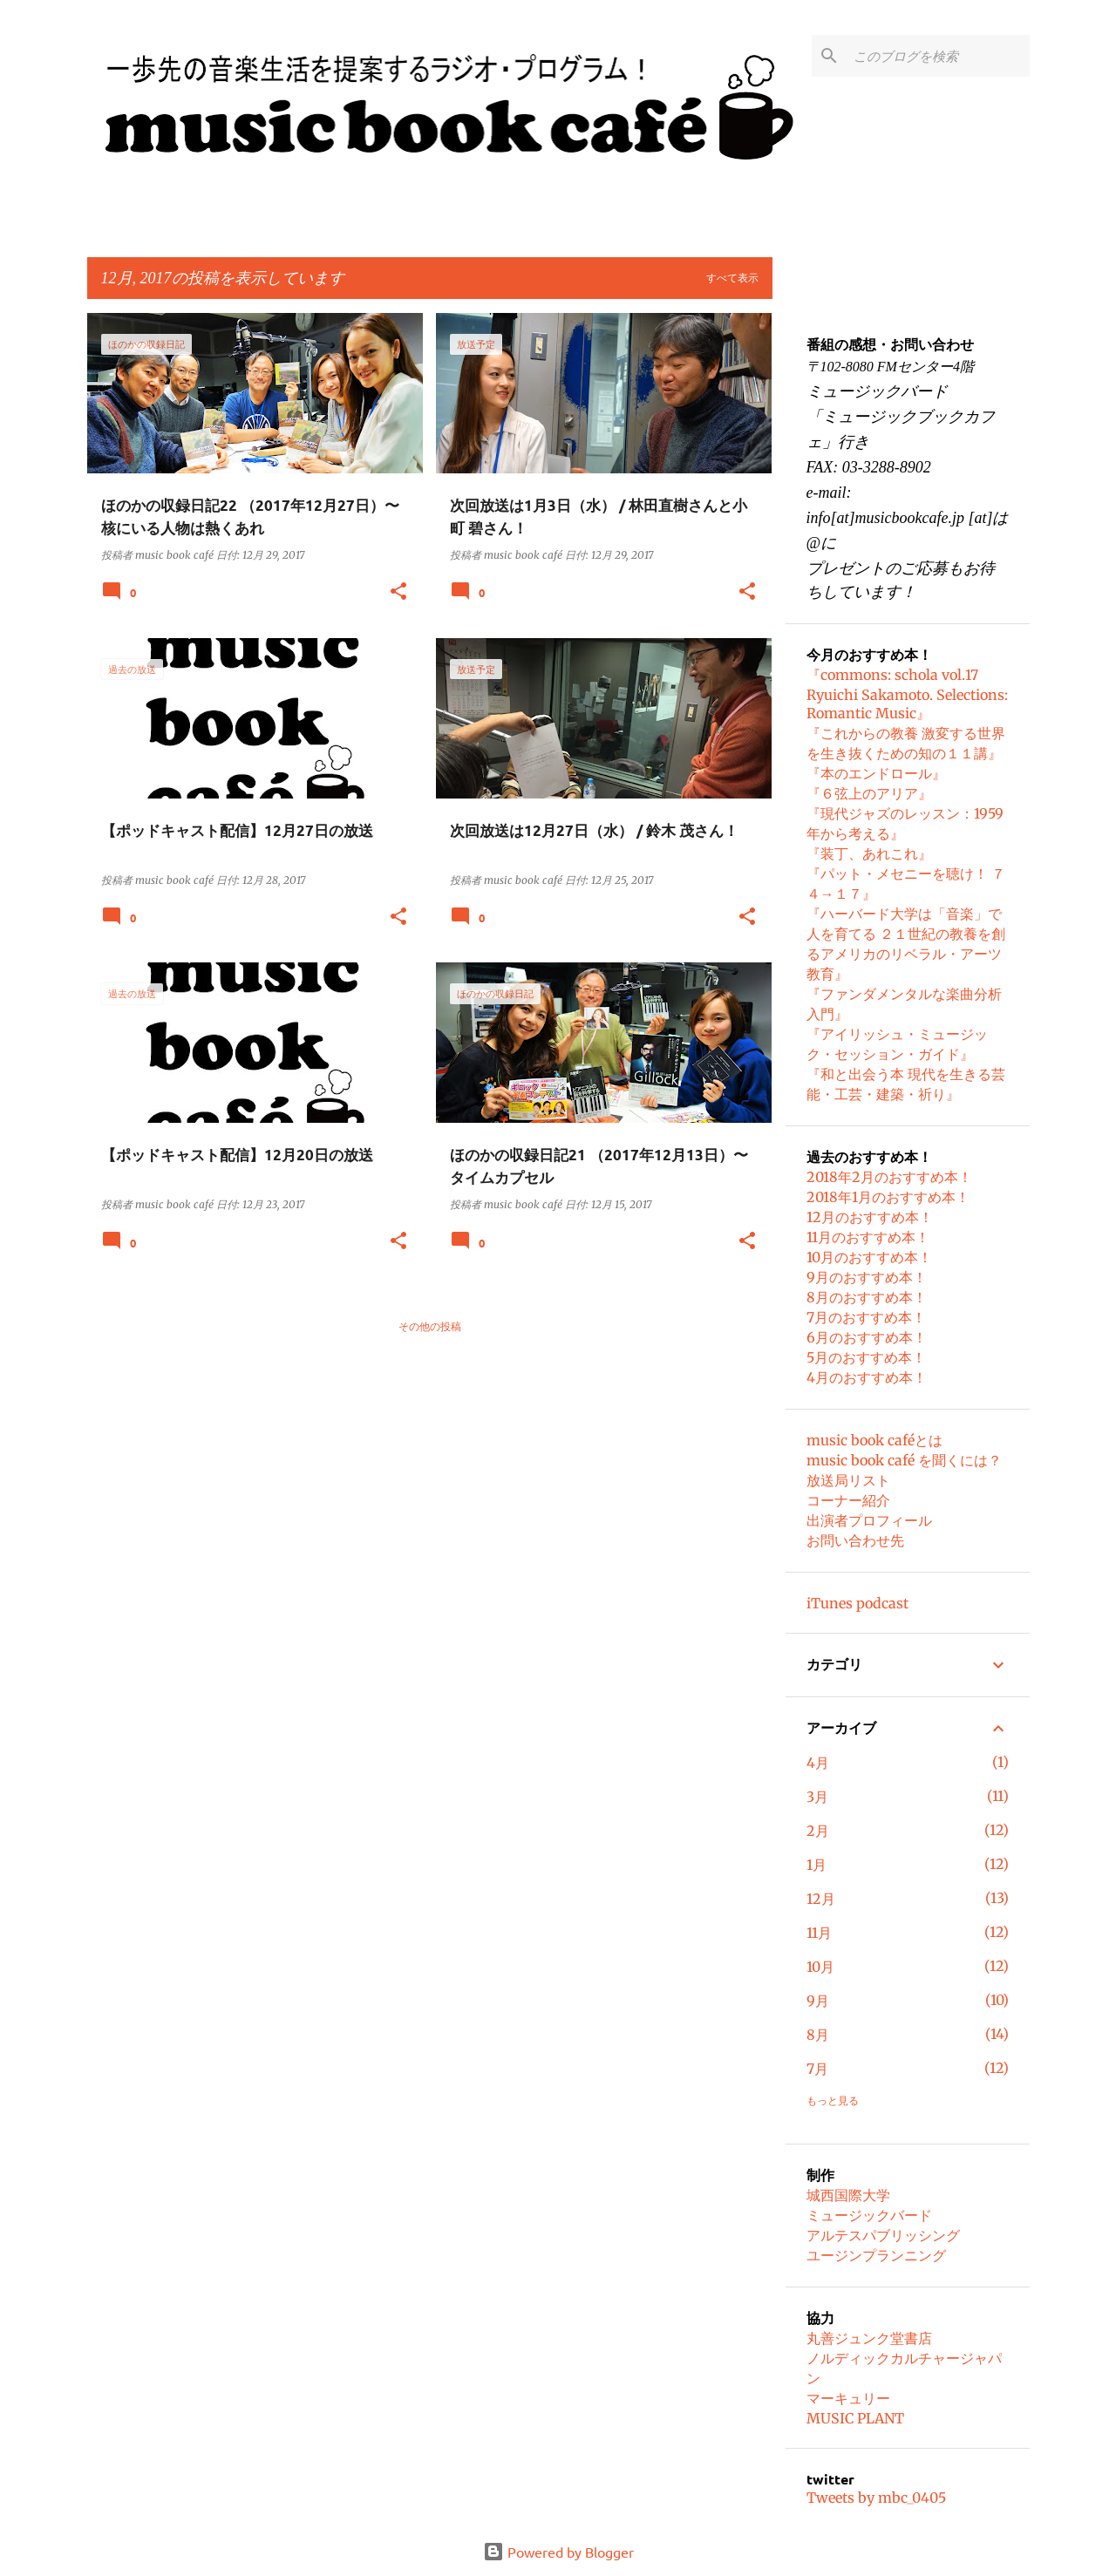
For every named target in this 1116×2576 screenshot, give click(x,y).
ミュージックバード (869, 2215)
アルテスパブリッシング (883, 2235)
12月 (820, 1898)
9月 (817, 2000)
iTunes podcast (857, 1603)
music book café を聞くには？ (904, 1460)
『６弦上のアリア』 (869, 793)
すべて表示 (732, 277)
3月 (817, 1796)
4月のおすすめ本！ (866, 1377)
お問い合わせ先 (855, 1540)
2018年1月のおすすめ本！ (888, 1197)
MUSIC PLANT (855, 2418)
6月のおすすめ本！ (866, 1337)
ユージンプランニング (876, 2255)
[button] (398, 592)
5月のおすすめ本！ (866, 1357)
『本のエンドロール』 (876, 773)
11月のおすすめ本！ (867, 1237)
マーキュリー (848, 2398)
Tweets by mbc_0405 (876, 2497)
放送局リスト (848, 1480)
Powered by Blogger (558, 2551)
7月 (817, 2068)
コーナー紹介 (848, 1500)
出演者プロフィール (869, 1520)
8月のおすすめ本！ (866, 1297)
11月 (819, 1932)
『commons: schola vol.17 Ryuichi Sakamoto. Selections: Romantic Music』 (907, 694)
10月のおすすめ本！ (869, 1257)
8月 (817, 2034)
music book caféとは (874, 1440)
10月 (820, 1966)
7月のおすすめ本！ (866, 1317)
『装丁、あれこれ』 (869, 853)
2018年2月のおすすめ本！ (889, 1177)
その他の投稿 (429, 1326)
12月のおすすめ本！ (869, 1217)
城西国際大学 (848, 2195)
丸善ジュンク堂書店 (869, 2338)
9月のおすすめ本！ (866, 1277)
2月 (817, 1830)
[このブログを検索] (938, 56)
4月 (817, 1762)
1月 (816, 1864)
